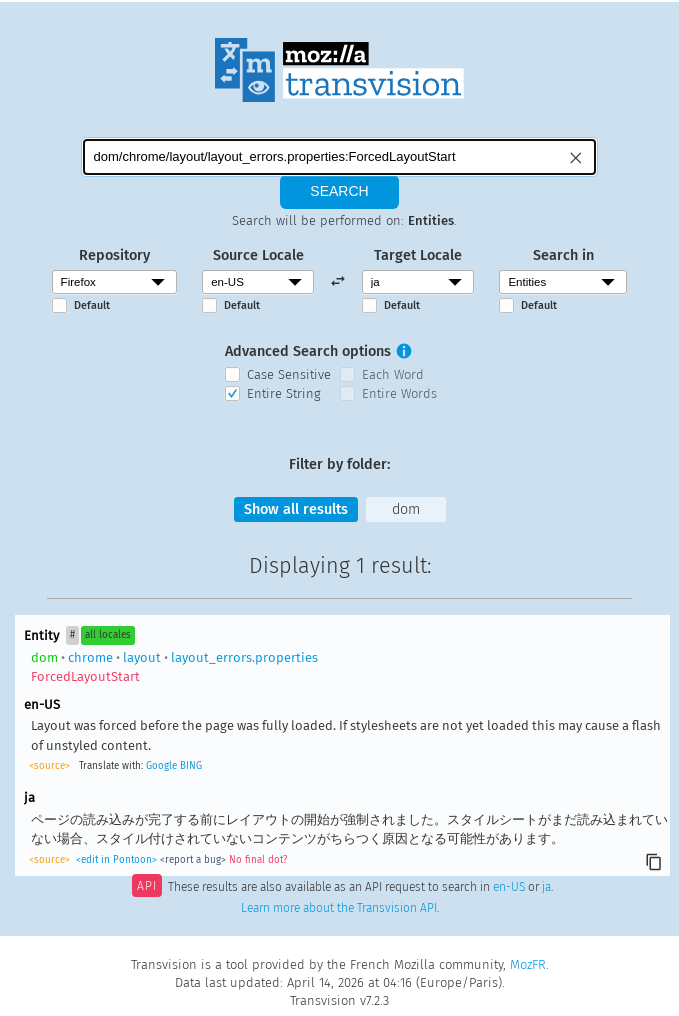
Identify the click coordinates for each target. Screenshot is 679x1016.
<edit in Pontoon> (116, 860)
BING (191, 766)
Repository (114, 255)
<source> (49, 766)
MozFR (528, 964)
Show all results (296, 509)
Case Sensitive (289, 374)
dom (406, 509)
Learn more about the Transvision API (339, 908)
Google (161, 766)
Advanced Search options (308, 351)
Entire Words (399, 393)
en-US (509, 888)
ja (546, 888)
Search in (563, 255)
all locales (108, 635)
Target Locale (418, 255)
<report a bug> (193, 860)
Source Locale (258, 255)
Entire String (284, 393)
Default (92, 305)
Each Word (393, 374)
